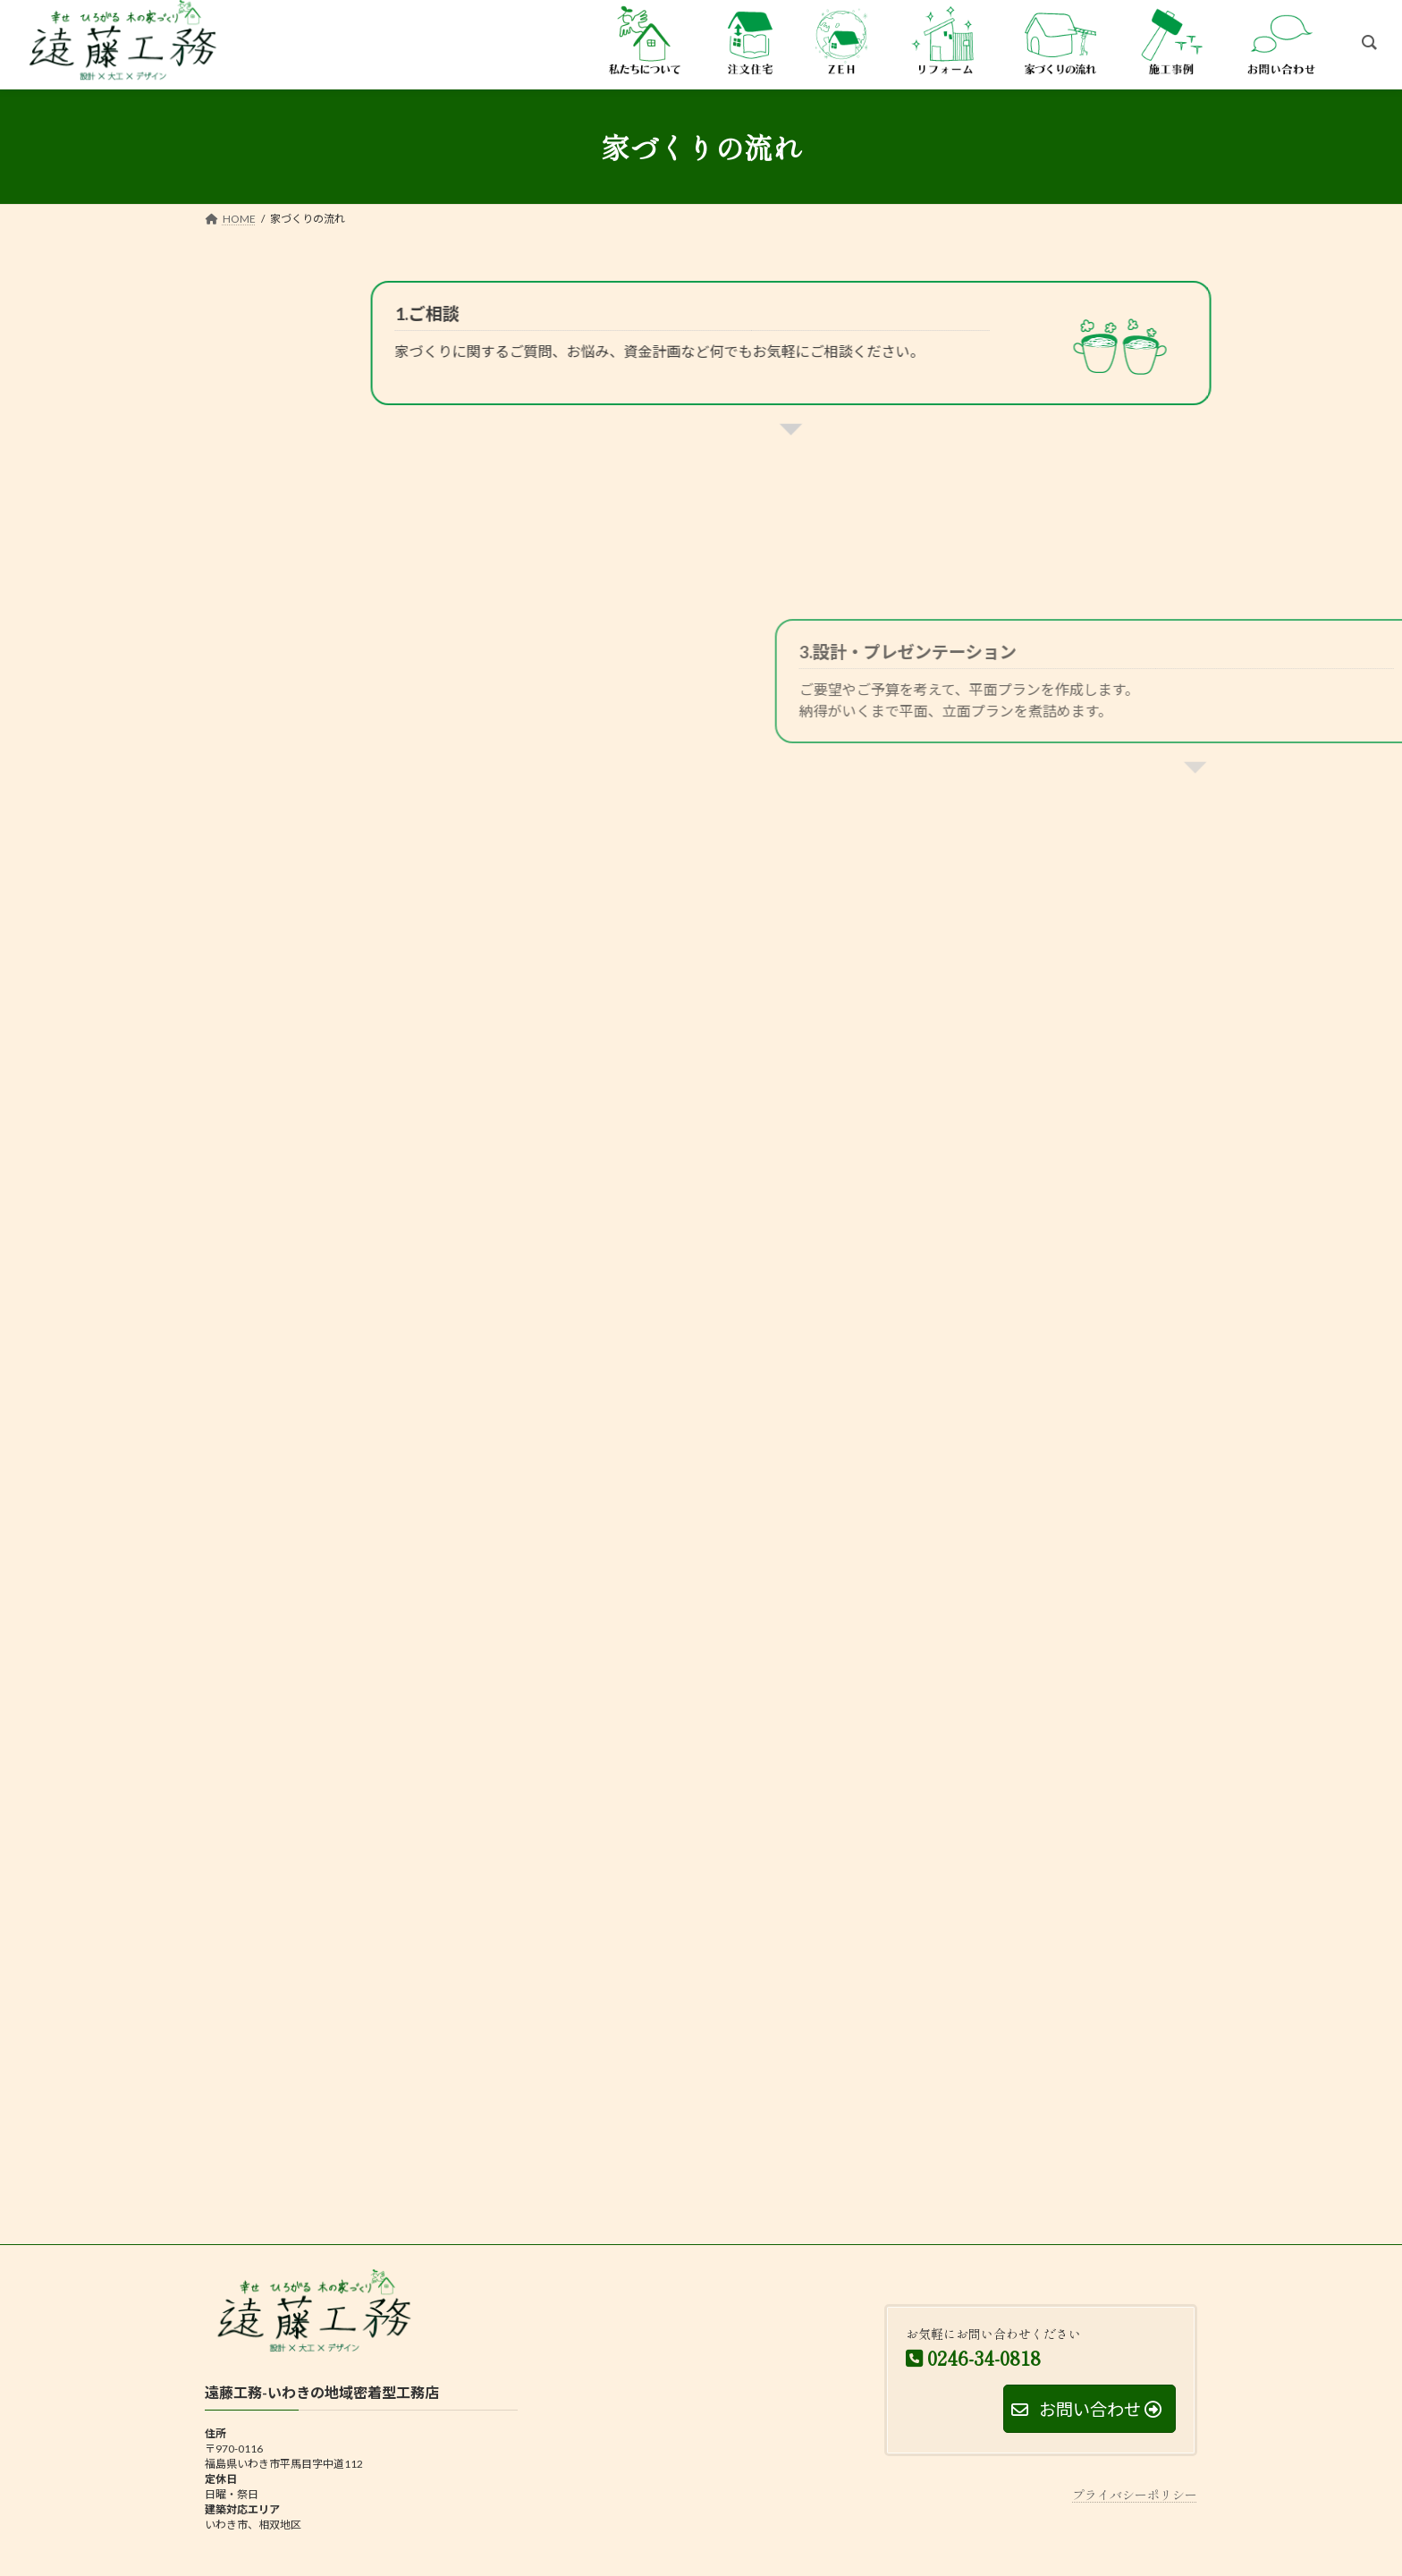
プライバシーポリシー (1134, 2495)
